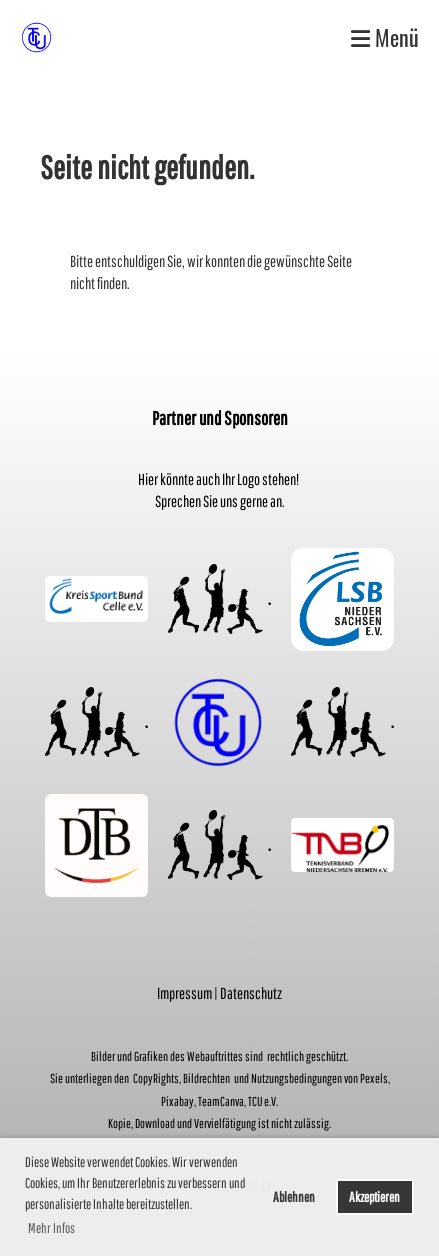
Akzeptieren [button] (374, 1196)
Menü (385, 37)
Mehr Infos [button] (51, 1228)
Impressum (184, 993)
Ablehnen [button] (294, 1196)
